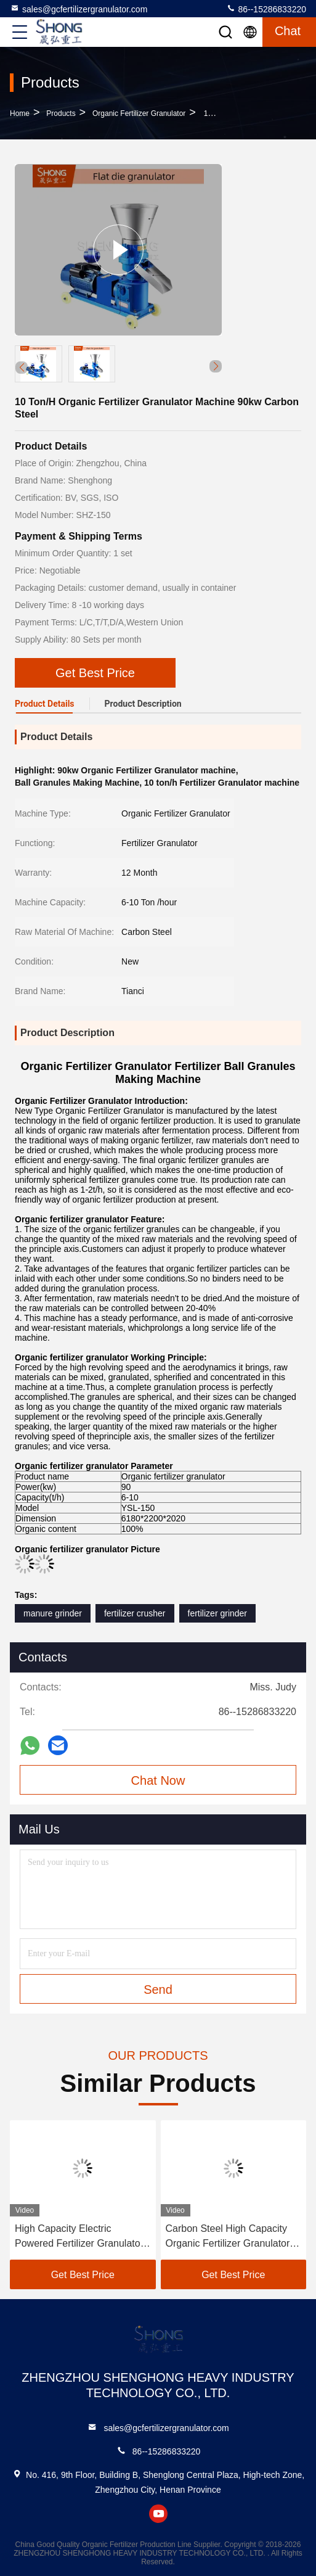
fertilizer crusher (135, 1613)
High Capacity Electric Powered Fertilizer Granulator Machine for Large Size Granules (79, 2237)
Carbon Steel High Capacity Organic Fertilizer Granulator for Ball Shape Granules (228, 2237)
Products (60, 113)
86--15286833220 (266, 8)
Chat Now (158, 1780)
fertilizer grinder (217, 1613)
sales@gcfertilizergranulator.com (78, 8)
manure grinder (52, 1613)
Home (20, 113)
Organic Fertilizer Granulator (138, 113)
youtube (158, 2513)
